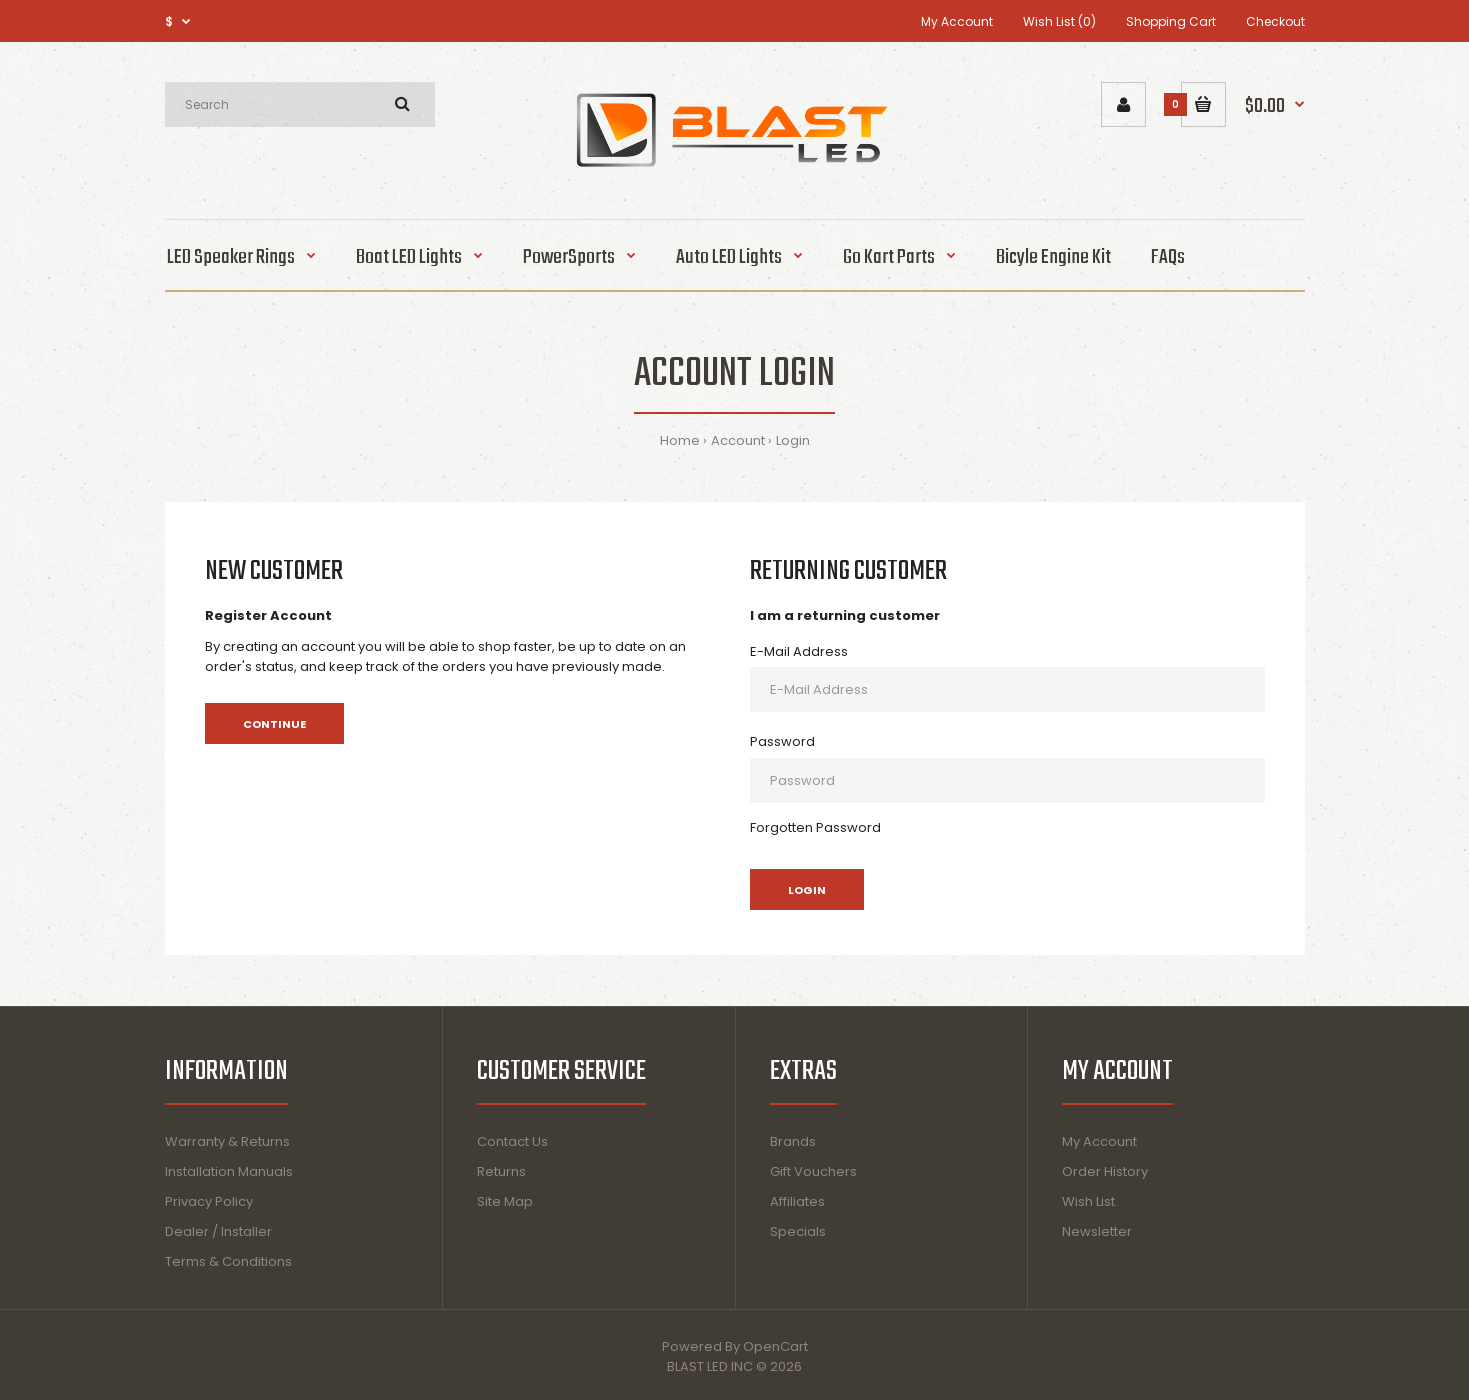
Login (793, 440)
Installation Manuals (229, 1171)
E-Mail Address (799, 651)
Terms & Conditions (228, 1261)
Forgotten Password (815, 827)
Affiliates (797, 1201)
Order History (1105, 1171)
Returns (501, 1171)
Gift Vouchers (813, 1171)
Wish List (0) (1059, 21)
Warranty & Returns (227, 1141)
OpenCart (775, 1346)
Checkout (1275, 21)
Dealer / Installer (218, 1231)
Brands (793, 1141)
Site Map (505, 1201)
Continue (274, 724)
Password (782, 741)
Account (738, 440)
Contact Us (512, 1141)
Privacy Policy (209, 1201)
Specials (798, 1231)
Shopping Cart (1171, 21)
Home (680, 440)
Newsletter (1097, 1231)
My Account (957, 21)
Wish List (1088, 1201)
